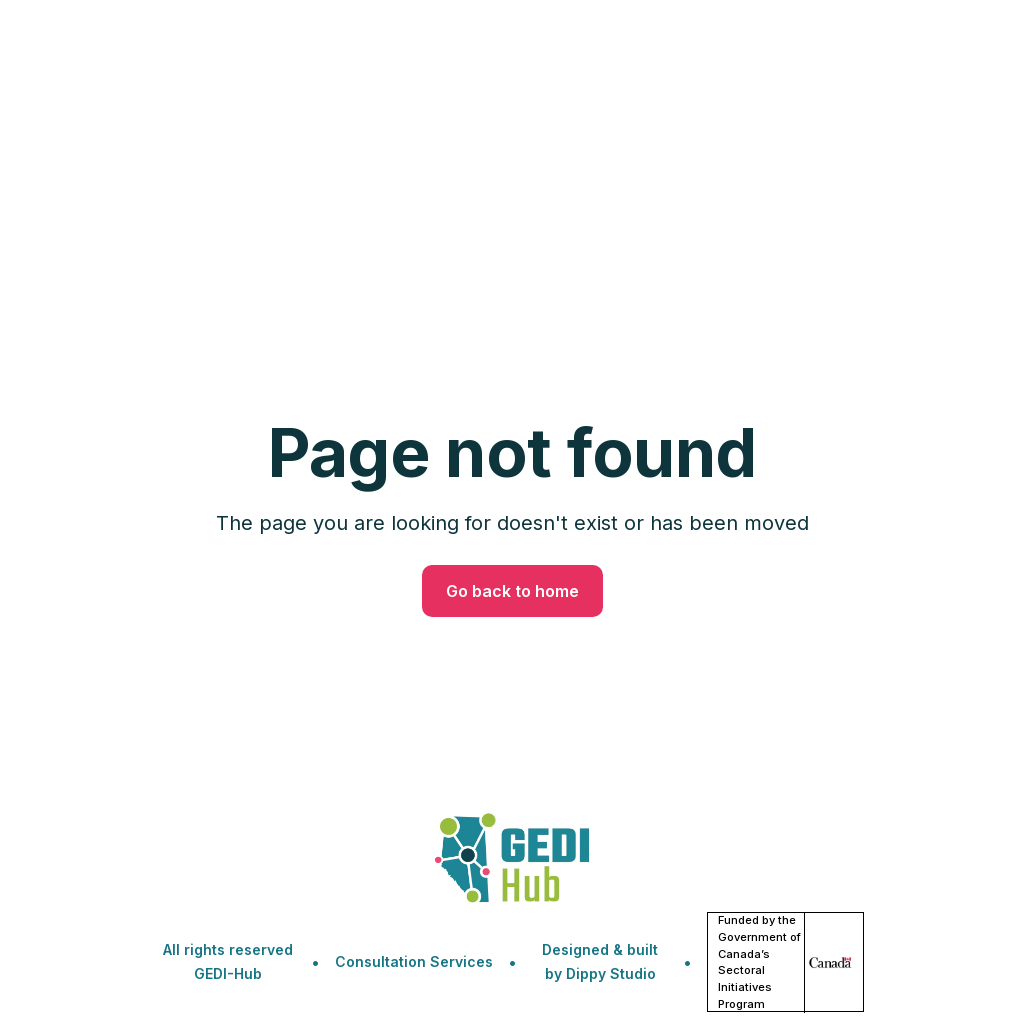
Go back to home (512, 591)
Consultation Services (414, 961)
